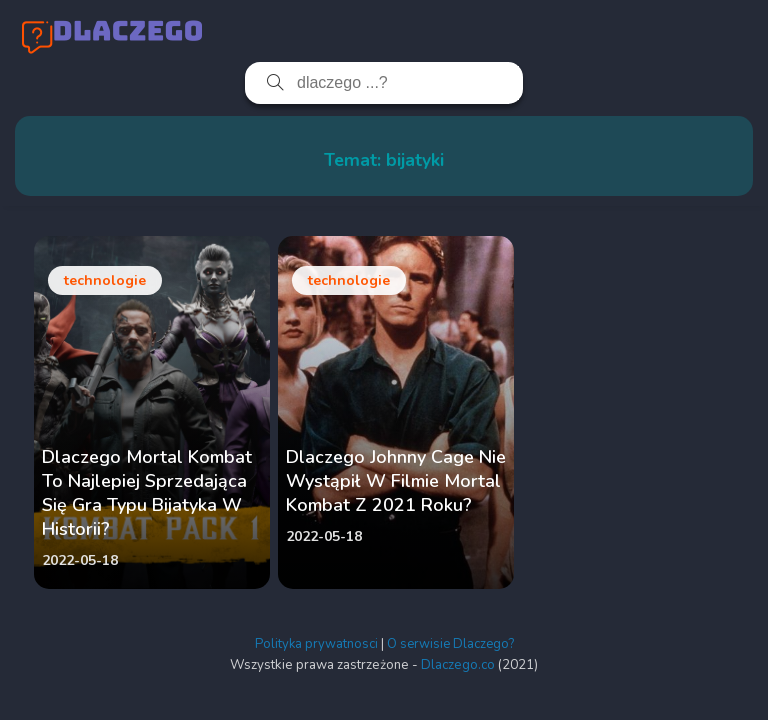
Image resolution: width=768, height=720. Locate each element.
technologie (105, 280)
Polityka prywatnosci (316, 644)
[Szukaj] (267, 83)
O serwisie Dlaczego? (450, 644)
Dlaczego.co (458, 665)
